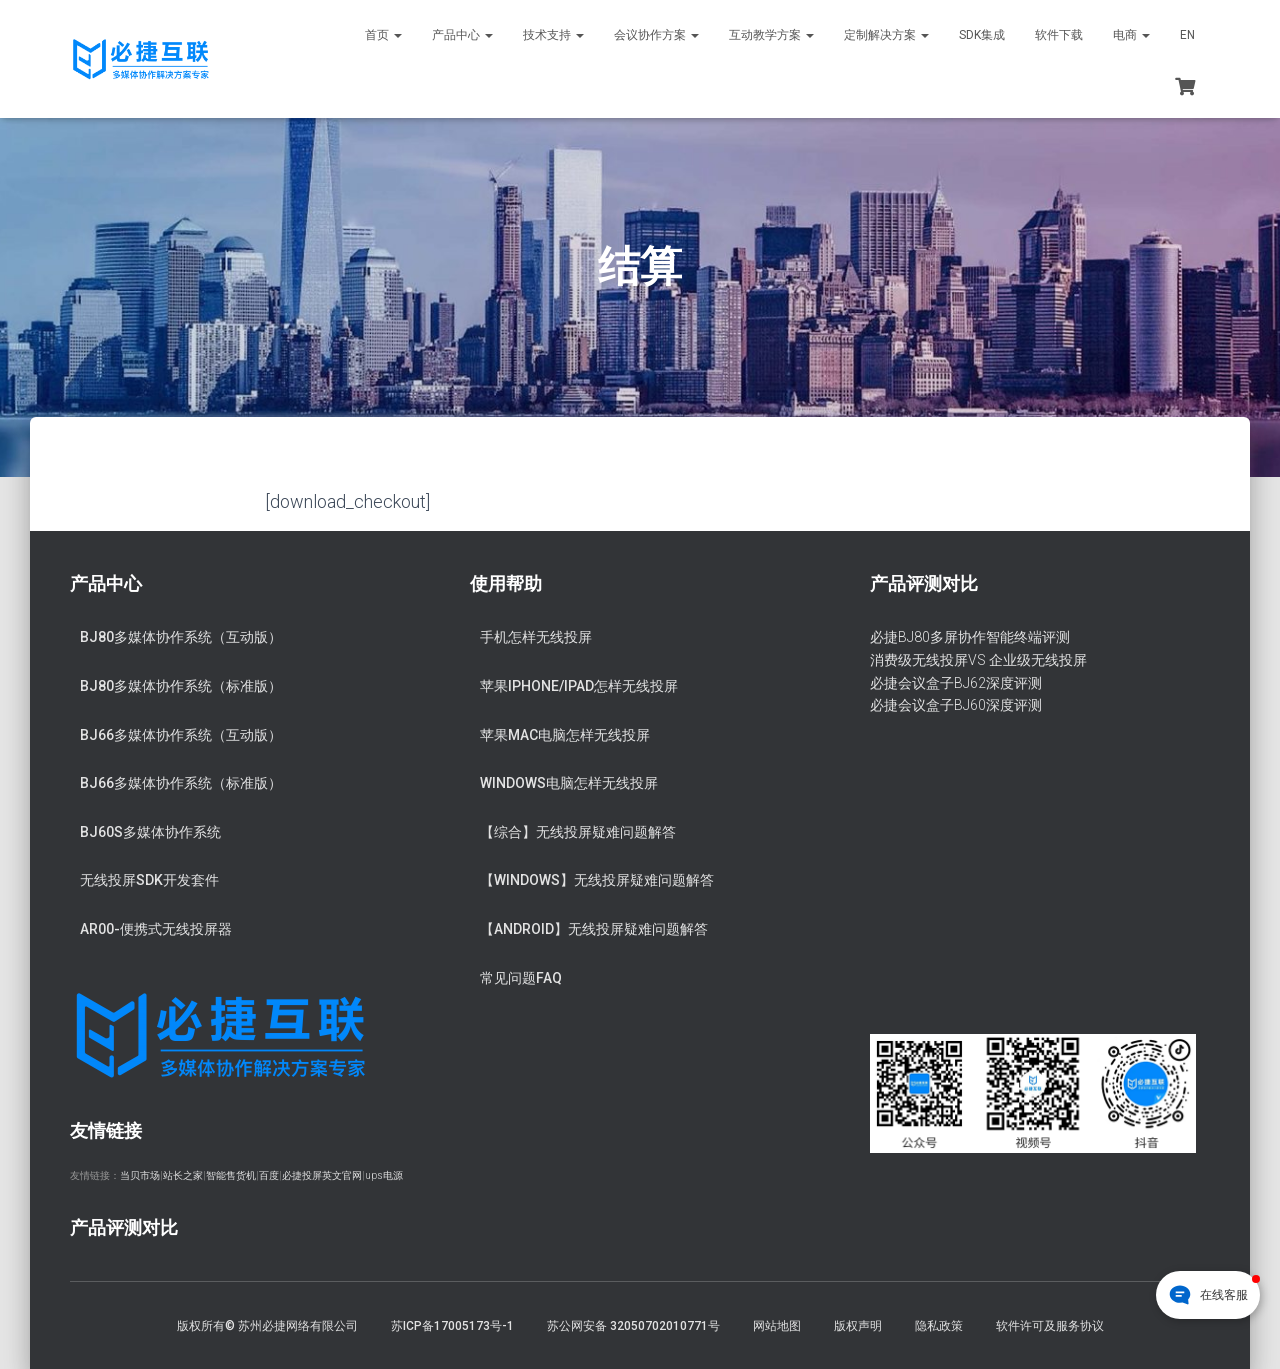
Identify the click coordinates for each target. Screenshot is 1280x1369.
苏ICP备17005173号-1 (452, 1326)
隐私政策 (939, 1326)
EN (1187, 35)
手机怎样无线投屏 (536, 637)
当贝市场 (140, 1175)
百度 (269, 1175)
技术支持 (553, 35)
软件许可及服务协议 (1050, 1326)
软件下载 (1059, 35)
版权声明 (858, 1326)
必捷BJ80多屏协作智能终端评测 (970, 637)
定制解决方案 (886, 35)
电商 (1131, 35)
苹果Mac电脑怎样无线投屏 (565, 735)
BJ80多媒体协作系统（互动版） (181, 637)
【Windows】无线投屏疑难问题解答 (597, 880)
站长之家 (183, 1175)
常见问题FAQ (521, 978)
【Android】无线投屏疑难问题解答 (594, 929)
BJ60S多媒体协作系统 (150, 832)
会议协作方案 (656, 35)
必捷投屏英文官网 (322, 1175)
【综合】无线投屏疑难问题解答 (578, 832)
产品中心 (462, 35)
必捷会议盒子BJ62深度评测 (956, 683)
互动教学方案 (771, 35)
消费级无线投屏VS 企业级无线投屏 (978, 660)
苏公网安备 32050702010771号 (633, 1326)
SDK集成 (982, 35)
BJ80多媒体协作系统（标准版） (181, 686)
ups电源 (384, 1175)
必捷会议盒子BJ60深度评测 (956, 705)
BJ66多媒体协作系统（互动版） (181, 735)
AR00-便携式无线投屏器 (156, 929)
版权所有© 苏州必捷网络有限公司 (267, 1326)
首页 (383, 35)
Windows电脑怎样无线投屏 (569, 783)
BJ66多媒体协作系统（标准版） (181, 783)
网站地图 (777, 1326)
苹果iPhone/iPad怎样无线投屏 (579, 686)
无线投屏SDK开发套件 (149, 880)
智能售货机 (231, 1175)
